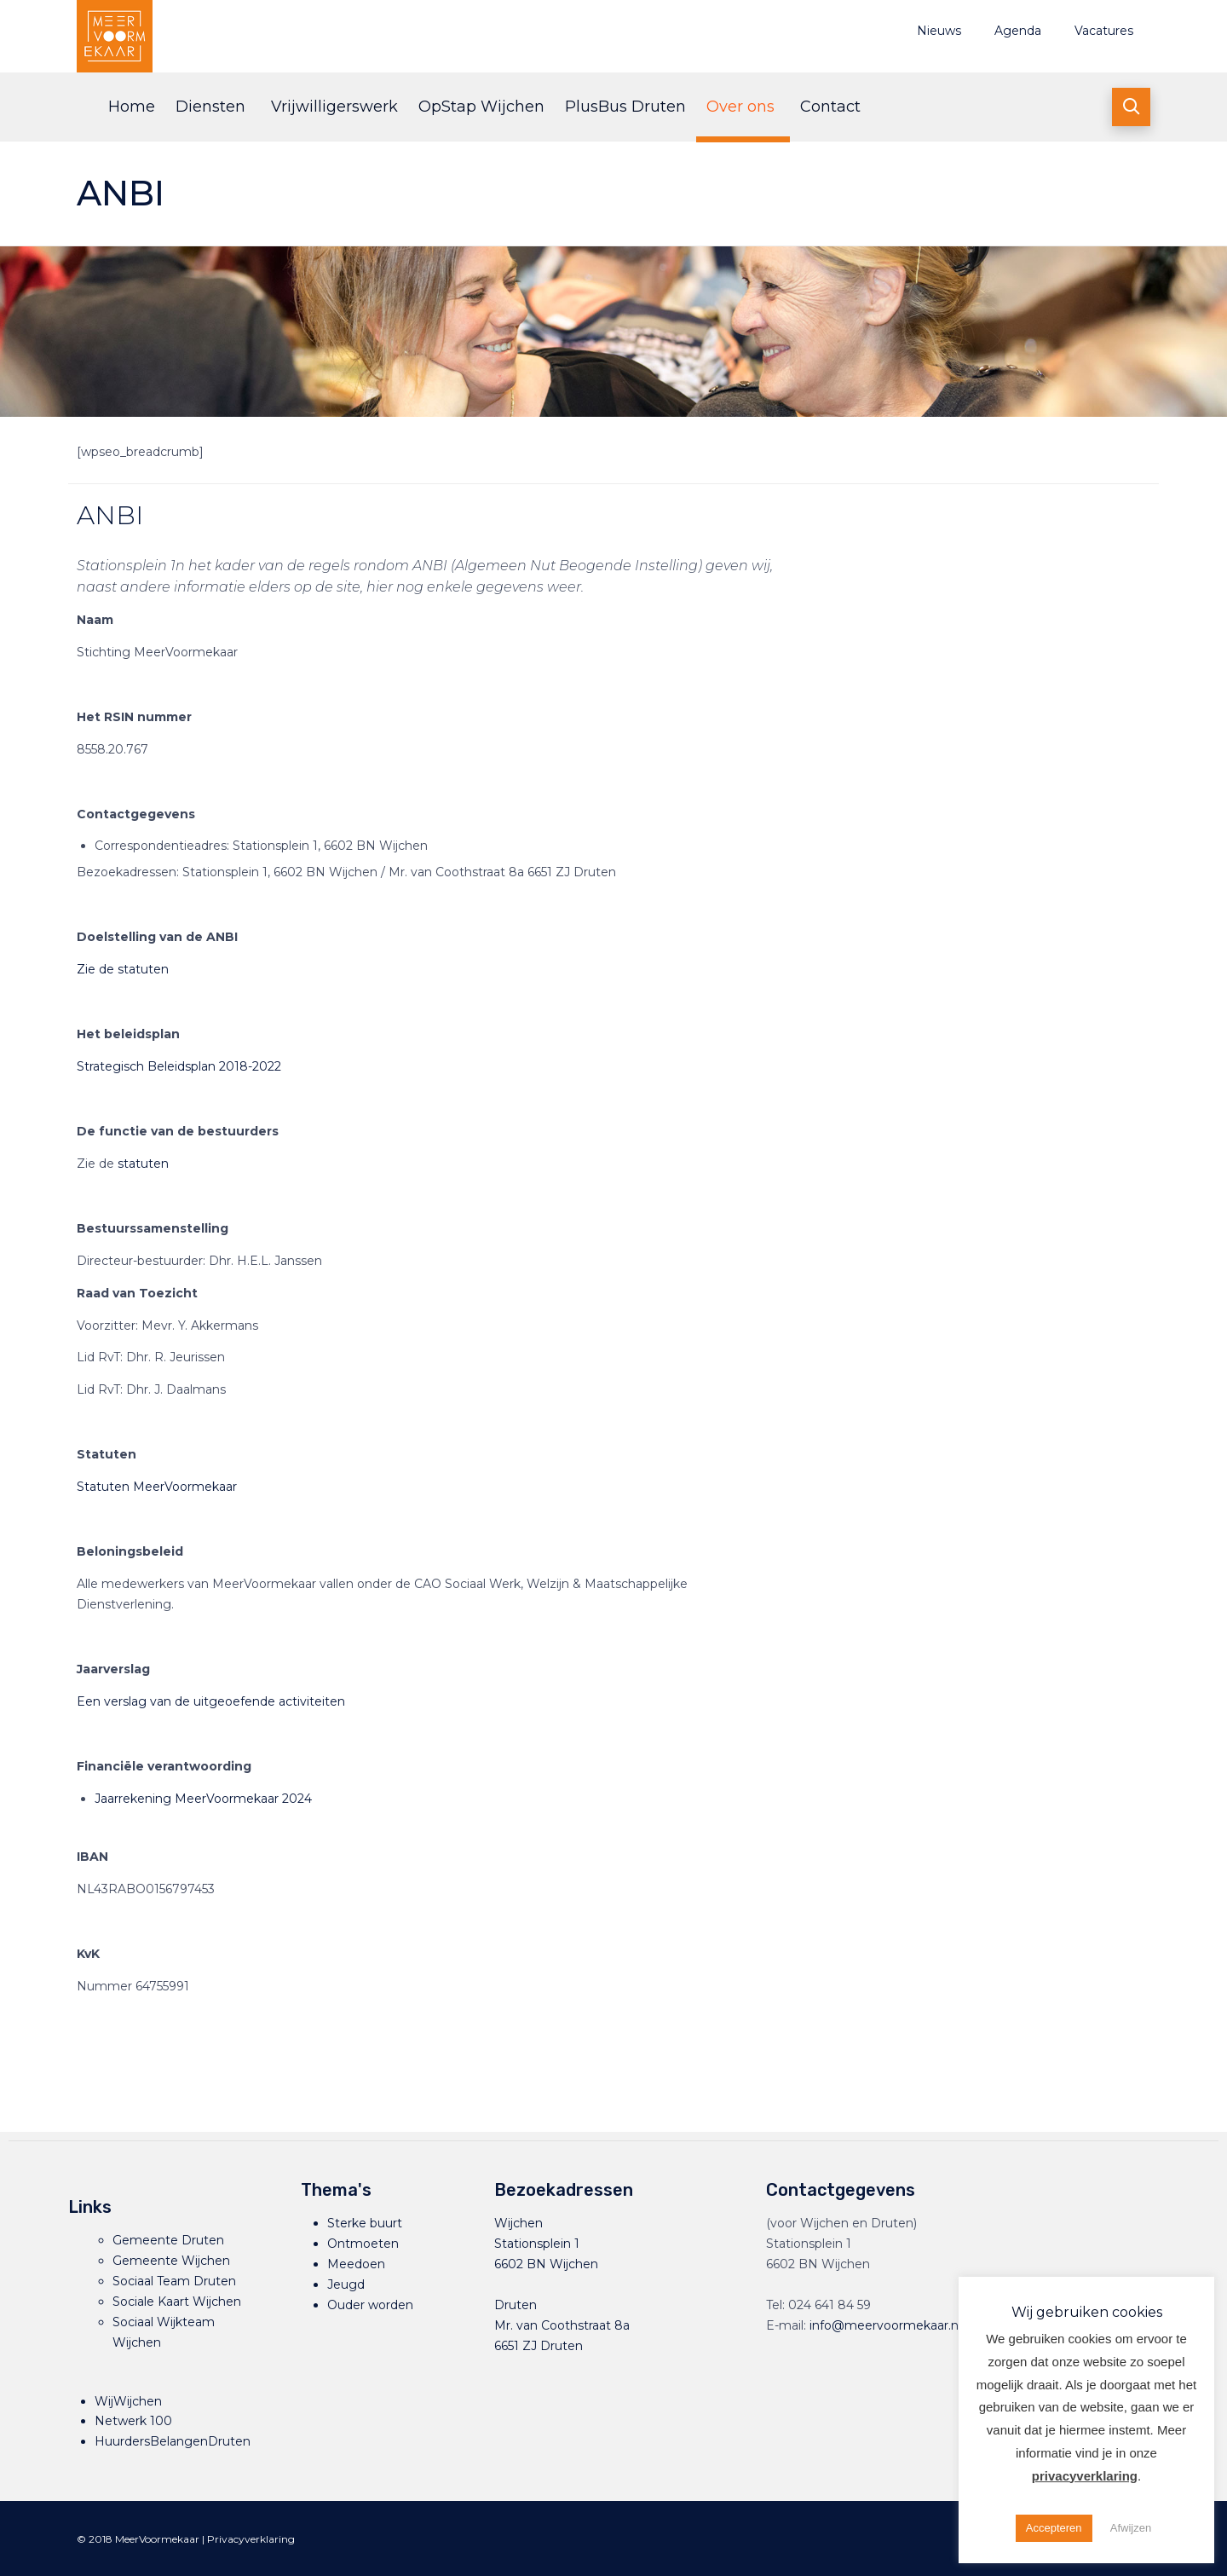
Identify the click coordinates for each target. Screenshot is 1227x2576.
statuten (141, 1163)
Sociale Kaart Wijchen (176, 2301)
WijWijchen (128, 2401)
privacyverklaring (1085, 2476)
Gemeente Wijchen (171, 2260)
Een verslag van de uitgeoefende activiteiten (211, 1701)
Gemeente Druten (168, 2240)
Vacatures (1103, 30)
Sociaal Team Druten (174, 2281)
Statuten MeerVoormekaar (157, 1486)
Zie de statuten (123, 969)
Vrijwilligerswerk (334, 106)
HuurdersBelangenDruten (173, 2441)
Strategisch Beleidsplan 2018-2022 (179, 1066)
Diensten (210, 106)
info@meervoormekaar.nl (885, 2325)
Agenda (1017, 30)
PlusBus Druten (625, 106)
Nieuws (939, 30)
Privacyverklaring (251, 2539)
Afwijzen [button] (1130, 2527)
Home (131, 106)
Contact (830, 106)
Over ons (740, 106)
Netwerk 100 (133, 2421)
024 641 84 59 (829, 2305)
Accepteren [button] (1054, 2527)
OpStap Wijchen (481, 106)
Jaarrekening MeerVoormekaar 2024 (203, 1798)
